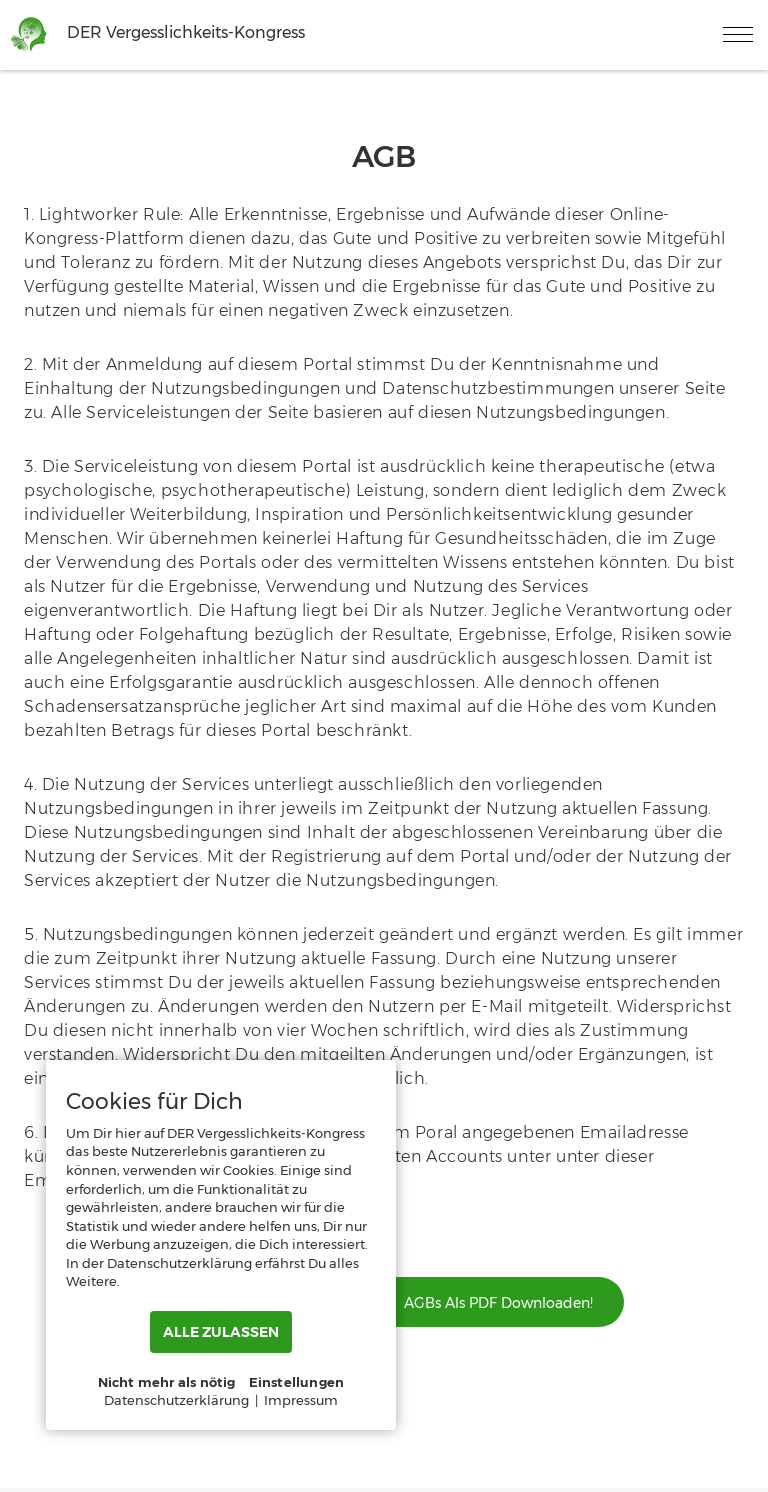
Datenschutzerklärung (176, 1400)
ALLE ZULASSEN (221, 1332)
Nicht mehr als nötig (167, 1382)
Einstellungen (297, 1382)
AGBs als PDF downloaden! (498, 1303)
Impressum (301, 1400)
